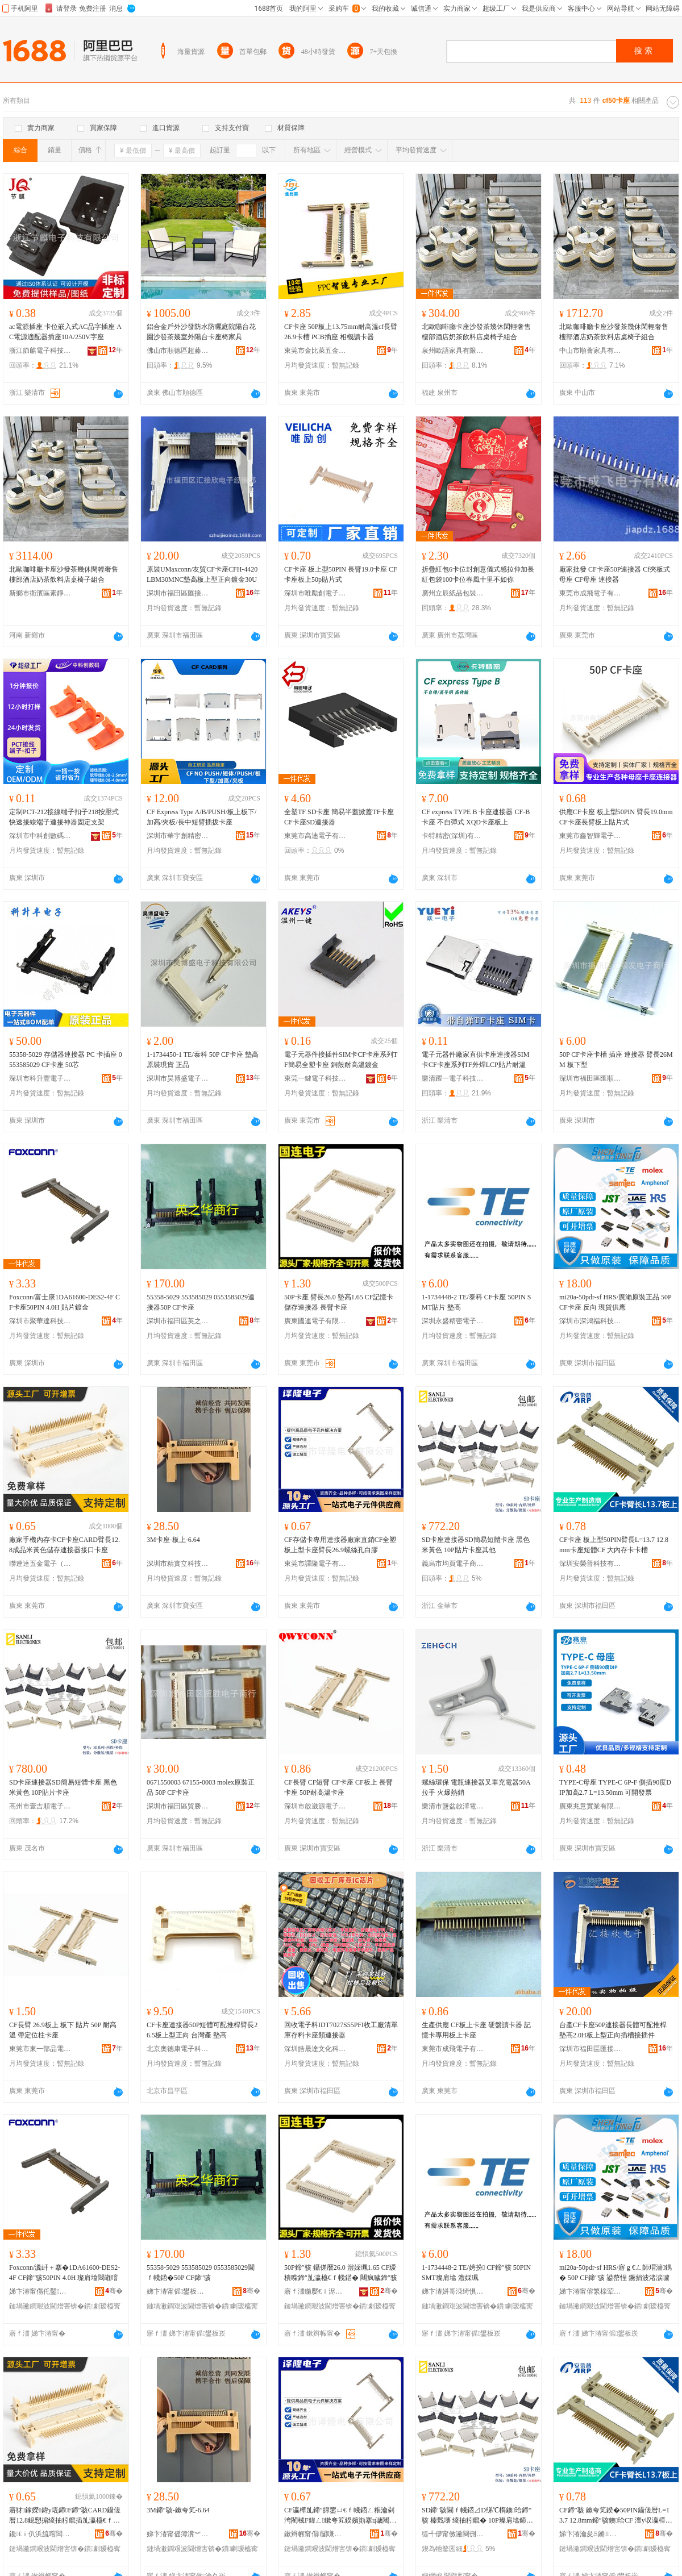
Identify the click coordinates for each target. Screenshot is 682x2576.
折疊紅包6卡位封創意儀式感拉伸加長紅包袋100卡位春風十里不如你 (478, 574)
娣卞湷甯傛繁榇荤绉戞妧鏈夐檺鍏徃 (590, 2291)
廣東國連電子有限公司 (315, 1321)
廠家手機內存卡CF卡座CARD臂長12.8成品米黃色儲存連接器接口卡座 (64, 1545)
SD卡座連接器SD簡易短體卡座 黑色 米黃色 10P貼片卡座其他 (476, 1545)
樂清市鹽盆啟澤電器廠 (453, 1806)
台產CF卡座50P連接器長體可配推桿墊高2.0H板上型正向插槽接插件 (613, 2030)
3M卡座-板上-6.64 (173, 1540)
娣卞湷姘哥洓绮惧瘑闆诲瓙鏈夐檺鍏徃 (453, 2291)
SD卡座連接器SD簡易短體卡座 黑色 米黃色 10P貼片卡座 (63, 1787)
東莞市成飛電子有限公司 (590, 593)
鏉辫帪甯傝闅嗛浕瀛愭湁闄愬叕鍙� (315, 2534)
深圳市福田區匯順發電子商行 (590, 1078)
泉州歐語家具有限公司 (453, 351)
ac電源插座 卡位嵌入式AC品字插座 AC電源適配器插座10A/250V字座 (65, 332)
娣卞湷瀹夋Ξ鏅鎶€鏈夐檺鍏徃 (590, 2534)
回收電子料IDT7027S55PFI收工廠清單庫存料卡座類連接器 (341, 2030)
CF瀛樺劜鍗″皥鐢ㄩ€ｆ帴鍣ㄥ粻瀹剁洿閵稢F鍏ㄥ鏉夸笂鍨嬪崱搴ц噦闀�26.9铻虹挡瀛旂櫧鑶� (340, 2515)
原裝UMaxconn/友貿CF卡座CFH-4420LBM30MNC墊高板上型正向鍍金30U (202, 574)
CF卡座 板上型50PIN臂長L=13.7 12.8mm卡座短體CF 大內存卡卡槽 (613, 1545)
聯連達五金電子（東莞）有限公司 (40, 1564)
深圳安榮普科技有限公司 (590, 1564)
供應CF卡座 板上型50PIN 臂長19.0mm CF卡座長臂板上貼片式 (616, 817)
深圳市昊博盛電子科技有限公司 (178, 1078)
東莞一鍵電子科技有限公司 (315, 1078)
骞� (114, 2291)
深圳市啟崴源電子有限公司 (315, 1806)
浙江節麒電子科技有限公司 (40, 351)
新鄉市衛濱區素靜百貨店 (40, 593)
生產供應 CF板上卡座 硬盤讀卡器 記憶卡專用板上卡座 (476, 2030)
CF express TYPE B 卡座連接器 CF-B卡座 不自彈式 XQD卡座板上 (476, 817)
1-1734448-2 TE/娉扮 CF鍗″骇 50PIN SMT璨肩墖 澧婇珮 (476, 2273)
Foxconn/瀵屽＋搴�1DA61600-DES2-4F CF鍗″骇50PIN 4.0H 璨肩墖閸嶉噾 (64, 2273)
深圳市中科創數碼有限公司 (40, 836)
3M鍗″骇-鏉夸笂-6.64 (178, 2510)
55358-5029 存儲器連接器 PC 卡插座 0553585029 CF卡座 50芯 (65, 1060)
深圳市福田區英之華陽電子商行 (178, 1321)
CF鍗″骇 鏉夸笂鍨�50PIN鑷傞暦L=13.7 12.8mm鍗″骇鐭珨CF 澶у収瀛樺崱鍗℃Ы (615, 2515)
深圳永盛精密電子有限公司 (453, 1321)
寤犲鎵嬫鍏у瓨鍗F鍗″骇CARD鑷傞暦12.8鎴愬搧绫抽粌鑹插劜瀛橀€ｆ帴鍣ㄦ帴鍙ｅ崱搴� (64, 2515)
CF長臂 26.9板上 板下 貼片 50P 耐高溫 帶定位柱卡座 (63, 2030)
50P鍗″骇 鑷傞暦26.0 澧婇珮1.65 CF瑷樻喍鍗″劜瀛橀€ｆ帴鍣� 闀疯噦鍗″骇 (340, 2273)
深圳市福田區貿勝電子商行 (178, 1806)
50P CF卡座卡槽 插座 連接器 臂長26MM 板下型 (616, 1060)
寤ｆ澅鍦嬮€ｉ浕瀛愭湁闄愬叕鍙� (315, 2291)
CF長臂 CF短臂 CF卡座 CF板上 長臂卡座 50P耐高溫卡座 (338, 1787)
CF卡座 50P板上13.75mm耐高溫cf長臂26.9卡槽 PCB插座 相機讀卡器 (340, 332)
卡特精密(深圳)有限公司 (453, 836)
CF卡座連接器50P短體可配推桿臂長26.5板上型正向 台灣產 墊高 (202, 2030)
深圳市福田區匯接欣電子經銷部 (178, 593)
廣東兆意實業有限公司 (590, 1806)
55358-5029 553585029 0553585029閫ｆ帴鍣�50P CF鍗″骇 (201, 2273)
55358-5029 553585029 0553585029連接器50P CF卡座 (201, 1302)
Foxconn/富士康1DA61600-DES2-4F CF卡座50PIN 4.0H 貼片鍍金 (64, 1302)
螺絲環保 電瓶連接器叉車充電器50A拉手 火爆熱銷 (476, 1787)
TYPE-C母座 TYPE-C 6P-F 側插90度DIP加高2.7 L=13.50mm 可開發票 (615, 1787)
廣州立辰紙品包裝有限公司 (453, 593)
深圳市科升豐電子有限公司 (40, 1078)
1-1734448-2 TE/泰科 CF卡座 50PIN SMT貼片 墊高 (476, 1302)
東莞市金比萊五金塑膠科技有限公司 (315, 351)
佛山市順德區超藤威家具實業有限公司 (178, 351)
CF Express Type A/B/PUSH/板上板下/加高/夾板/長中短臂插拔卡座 (201, 817)
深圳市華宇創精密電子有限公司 (178, 836)
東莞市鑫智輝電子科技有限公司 (590, 836)
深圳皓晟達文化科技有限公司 (315, 2049)
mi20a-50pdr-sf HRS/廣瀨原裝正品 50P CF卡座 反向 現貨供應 (615, 1302)
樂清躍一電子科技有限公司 (453, 1078)
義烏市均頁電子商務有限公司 (453, 1564)
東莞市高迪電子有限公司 (315, 836)
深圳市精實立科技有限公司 (178, 1564)
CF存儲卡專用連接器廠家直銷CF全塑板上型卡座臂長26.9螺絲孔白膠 (340, 1545)
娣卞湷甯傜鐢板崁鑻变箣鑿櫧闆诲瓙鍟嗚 (178, 2291)
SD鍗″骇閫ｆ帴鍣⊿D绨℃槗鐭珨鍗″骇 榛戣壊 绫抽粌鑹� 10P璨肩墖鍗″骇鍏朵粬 (476, 2515)
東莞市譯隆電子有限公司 (315, 1564)
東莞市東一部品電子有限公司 (40, 2049)
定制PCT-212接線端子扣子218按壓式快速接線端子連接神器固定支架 (64, 817)
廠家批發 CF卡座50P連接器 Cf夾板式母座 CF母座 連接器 (614, 574)
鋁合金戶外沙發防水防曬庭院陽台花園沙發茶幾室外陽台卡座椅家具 (201, 332)
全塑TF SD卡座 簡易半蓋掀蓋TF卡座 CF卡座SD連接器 (339, 817)
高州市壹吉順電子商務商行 (40, 1806)
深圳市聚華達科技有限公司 (40, 1321)
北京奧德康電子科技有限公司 (178, 2049)
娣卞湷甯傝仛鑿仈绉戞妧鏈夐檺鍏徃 (40, 2291)
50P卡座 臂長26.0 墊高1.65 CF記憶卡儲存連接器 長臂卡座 (338, 1302)
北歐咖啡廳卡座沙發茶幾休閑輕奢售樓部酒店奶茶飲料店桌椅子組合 (476, 332)
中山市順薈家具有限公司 (590, 351)
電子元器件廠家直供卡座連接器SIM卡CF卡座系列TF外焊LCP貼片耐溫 (475, 1060)
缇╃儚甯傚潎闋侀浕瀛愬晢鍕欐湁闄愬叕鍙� (453, 2534)
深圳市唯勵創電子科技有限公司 (315, 593)
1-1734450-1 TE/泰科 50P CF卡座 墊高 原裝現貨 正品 (203, 1060)
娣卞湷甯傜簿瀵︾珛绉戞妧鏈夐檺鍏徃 (178, 2534)
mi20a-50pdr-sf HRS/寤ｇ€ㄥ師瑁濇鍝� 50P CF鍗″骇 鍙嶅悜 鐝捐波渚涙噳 (615, 2273)
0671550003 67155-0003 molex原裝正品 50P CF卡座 (201, 1787)
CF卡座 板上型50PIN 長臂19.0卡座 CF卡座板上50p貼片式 (340, 574)
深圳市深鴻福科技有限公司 (590, 1321)
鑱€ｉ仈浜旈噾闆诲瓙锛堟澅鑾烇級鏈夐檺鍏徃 (40, 2534)
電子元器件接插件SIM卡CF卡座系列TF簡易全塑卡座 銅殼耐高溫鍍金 (340, 1060)
